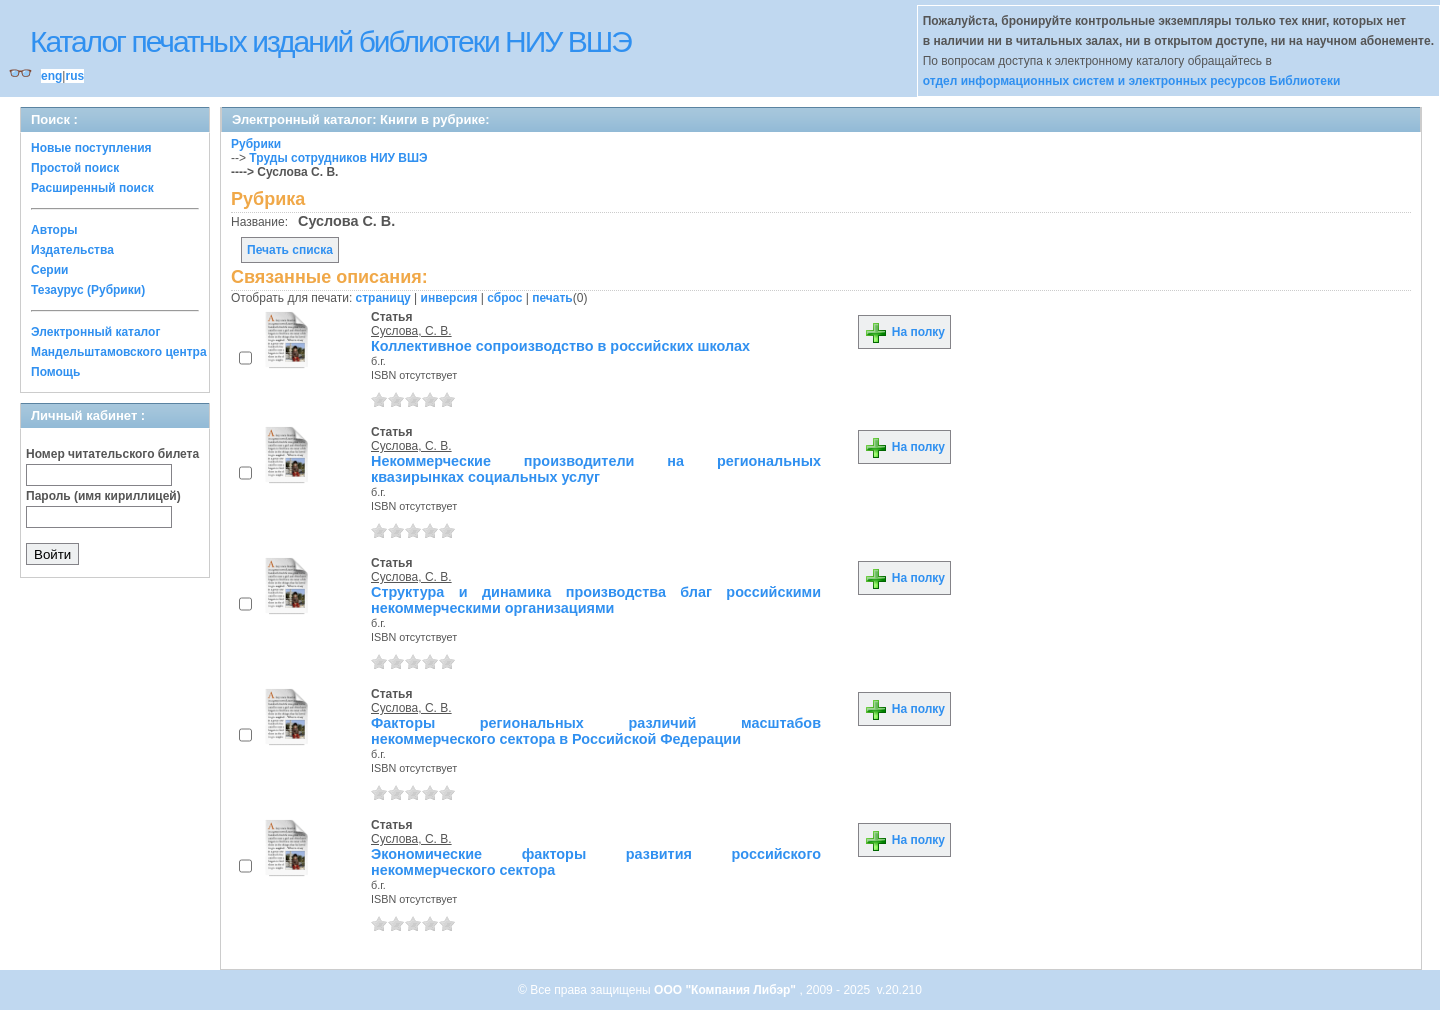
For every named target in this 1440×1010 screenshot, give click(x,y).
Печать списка (290, 250)
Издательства (72, 250)
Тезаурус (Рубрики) (88, 290)
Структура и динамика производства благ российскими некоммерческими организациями (596, 600)
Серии (49, 270)
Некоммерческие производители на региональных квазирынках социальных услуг (596, 469)
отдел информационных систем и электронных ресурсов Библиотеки (1132, 81)
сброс (504, 298)
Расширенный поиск (92, 188)
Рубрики (256, 144)
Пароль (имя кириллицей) (103, 496)
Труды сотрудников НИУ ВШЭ (338, 158)
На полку (904, 332)
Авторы (54, 230)
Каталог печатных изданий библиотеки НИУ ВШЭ (330, 41)
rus (74, 76)
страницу (383, 298)
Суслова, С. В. (411, 331)
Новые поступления (91, 148)
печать (552, 298)
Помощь (55, 372)
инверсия (449, 298)
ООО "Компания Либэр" (726, 990)
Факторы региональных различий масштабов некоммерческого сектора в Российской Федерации (596, 731)
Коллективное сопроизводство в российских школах (560, 346)
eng (51, 76)
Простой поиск (75, 168)
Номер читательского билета (112, 454)
